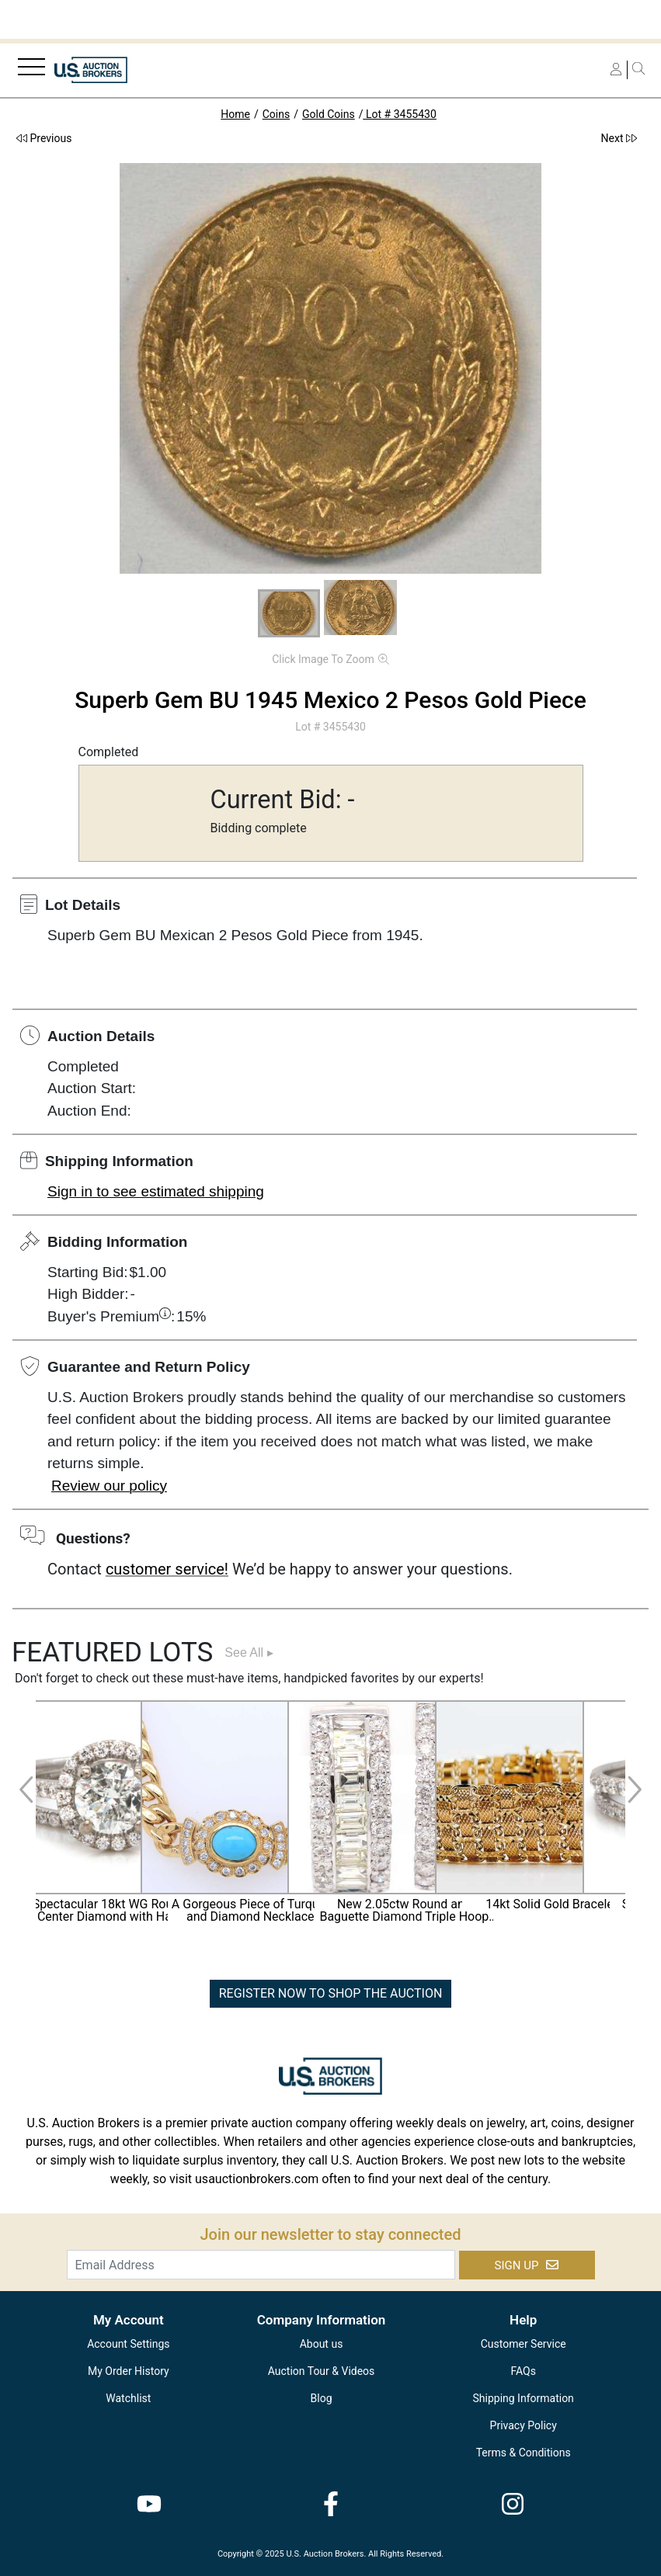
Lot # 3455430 (400, 114)
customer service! (167, 1569)
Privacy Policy (523, 2425)
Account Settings (128, 2344)
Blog (321, 2398)
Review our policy (109, 1485)
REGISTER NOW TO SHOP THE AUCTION (331, 1993)
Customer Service (523, 2344)
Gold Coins (328, 114)
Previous (43, 138)
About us (321, 2344)
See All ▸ (248, 1652)
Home (235, 114)
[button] (289, 613)
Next (619, 138)
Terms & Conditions (523, 2452)
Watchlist (128, 2398)
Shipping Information (523, 2398)
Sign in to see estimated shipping (155, 1191)
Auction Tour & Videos (321, 2371)
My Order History (128, 2371)
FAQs (523, 2371)
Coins (276, 114)
